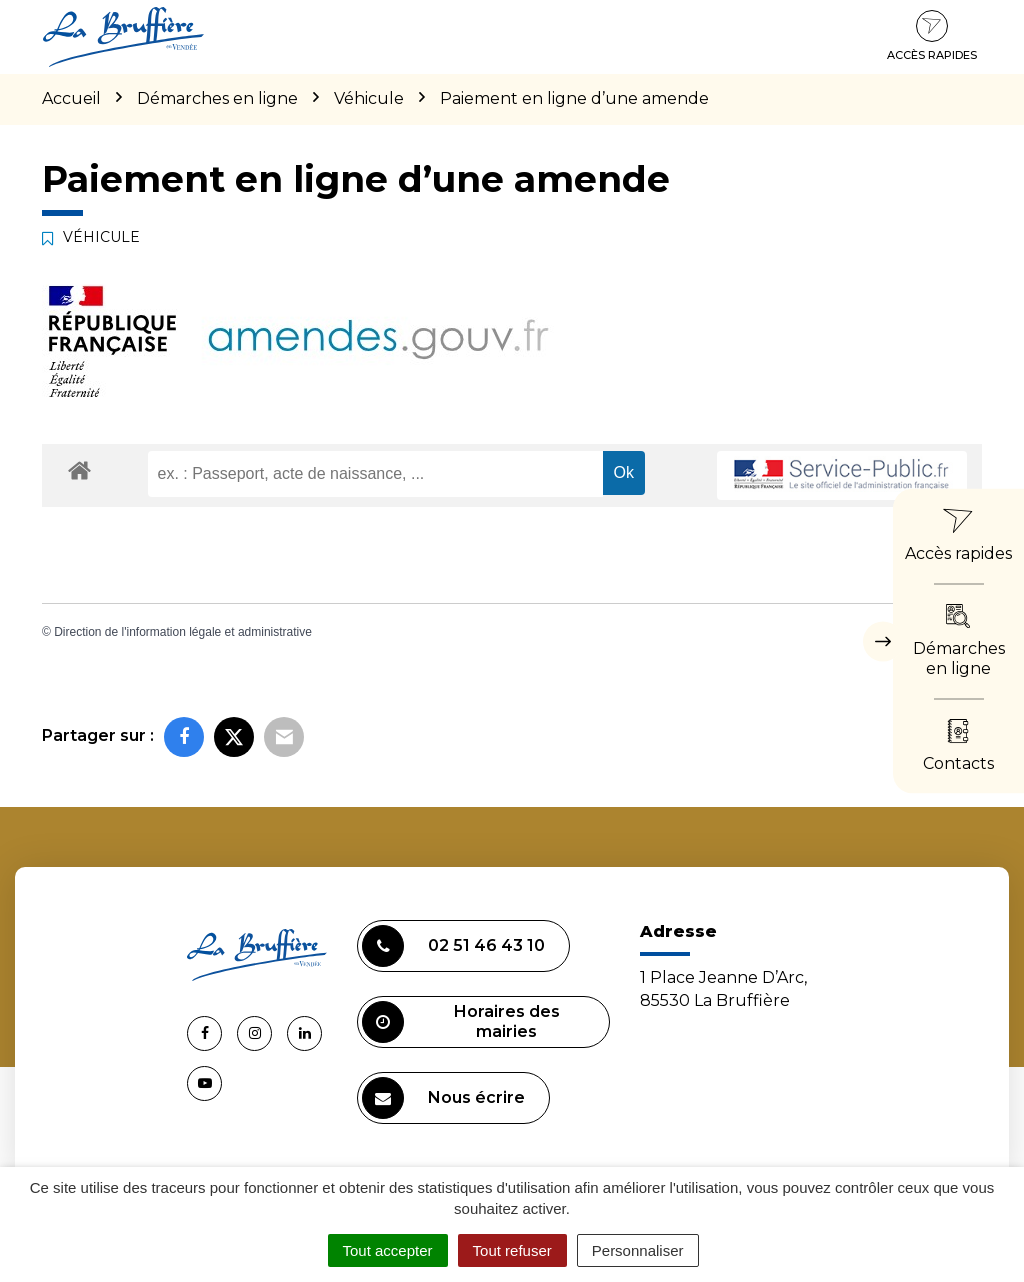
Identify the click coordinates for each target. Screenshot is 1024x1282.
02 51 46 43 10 (453, 946)
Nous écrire (443, 1098)
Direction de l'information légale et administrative (183, 632)
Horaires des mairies (461, 1022)
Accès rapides (932, 36)
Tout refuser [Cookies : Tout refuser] (512, 1250)
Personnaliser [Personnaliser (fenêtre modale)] (638, 1250)
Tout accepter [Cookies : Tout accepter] (388, 1250)
